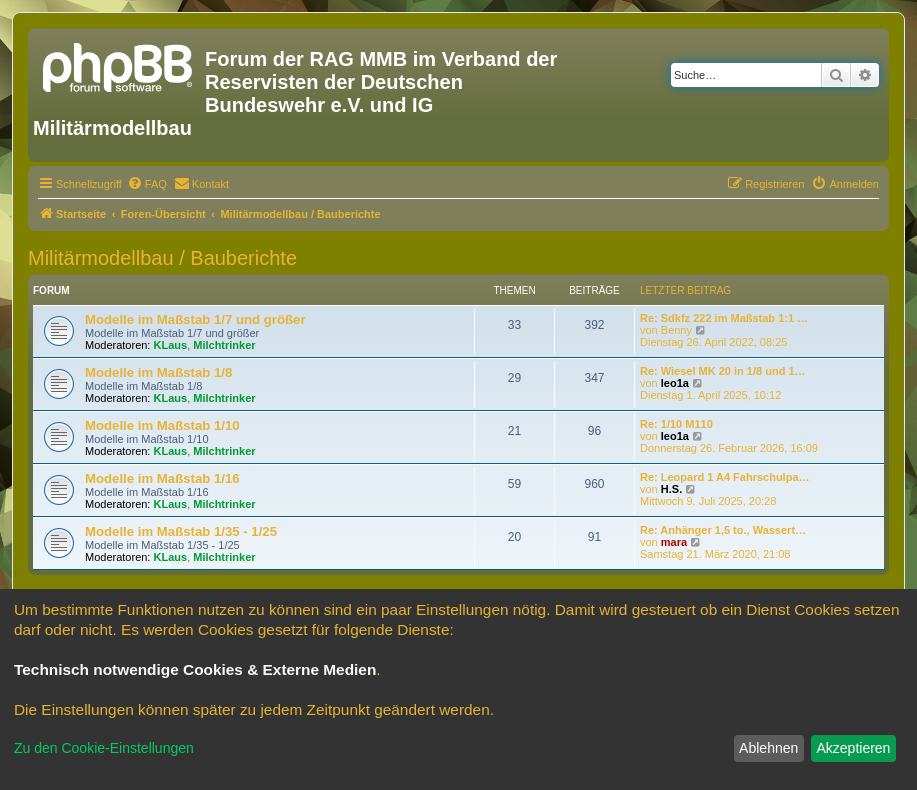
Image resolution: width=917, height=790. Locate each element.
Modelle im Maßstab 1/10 (162, 425)
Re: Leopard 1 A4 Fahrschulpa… (725, 477)
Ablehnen (768, 748)
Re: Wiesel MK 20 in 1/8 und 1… (723, 371)
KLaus (171, 345)
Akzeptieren (853, 748)
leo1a (675, 383)
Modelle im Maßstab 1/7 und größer (195, 319)
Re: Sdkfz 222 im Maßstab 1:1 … (724, 318)
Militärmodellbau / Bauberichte (162, 258)
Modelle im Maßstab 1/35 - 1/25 (181, 531)
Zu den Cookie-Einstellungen (104, 748)
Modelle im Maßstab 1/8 (158, 372)
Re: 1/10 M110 (676, 424)
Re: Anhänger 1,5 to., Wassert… (723, 530)
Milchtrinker (224, 345)
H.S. (671, 489)
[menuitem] (147, 184)
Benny (676, 330)
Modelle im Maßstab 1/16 (162, 478)
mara (674, 542)
